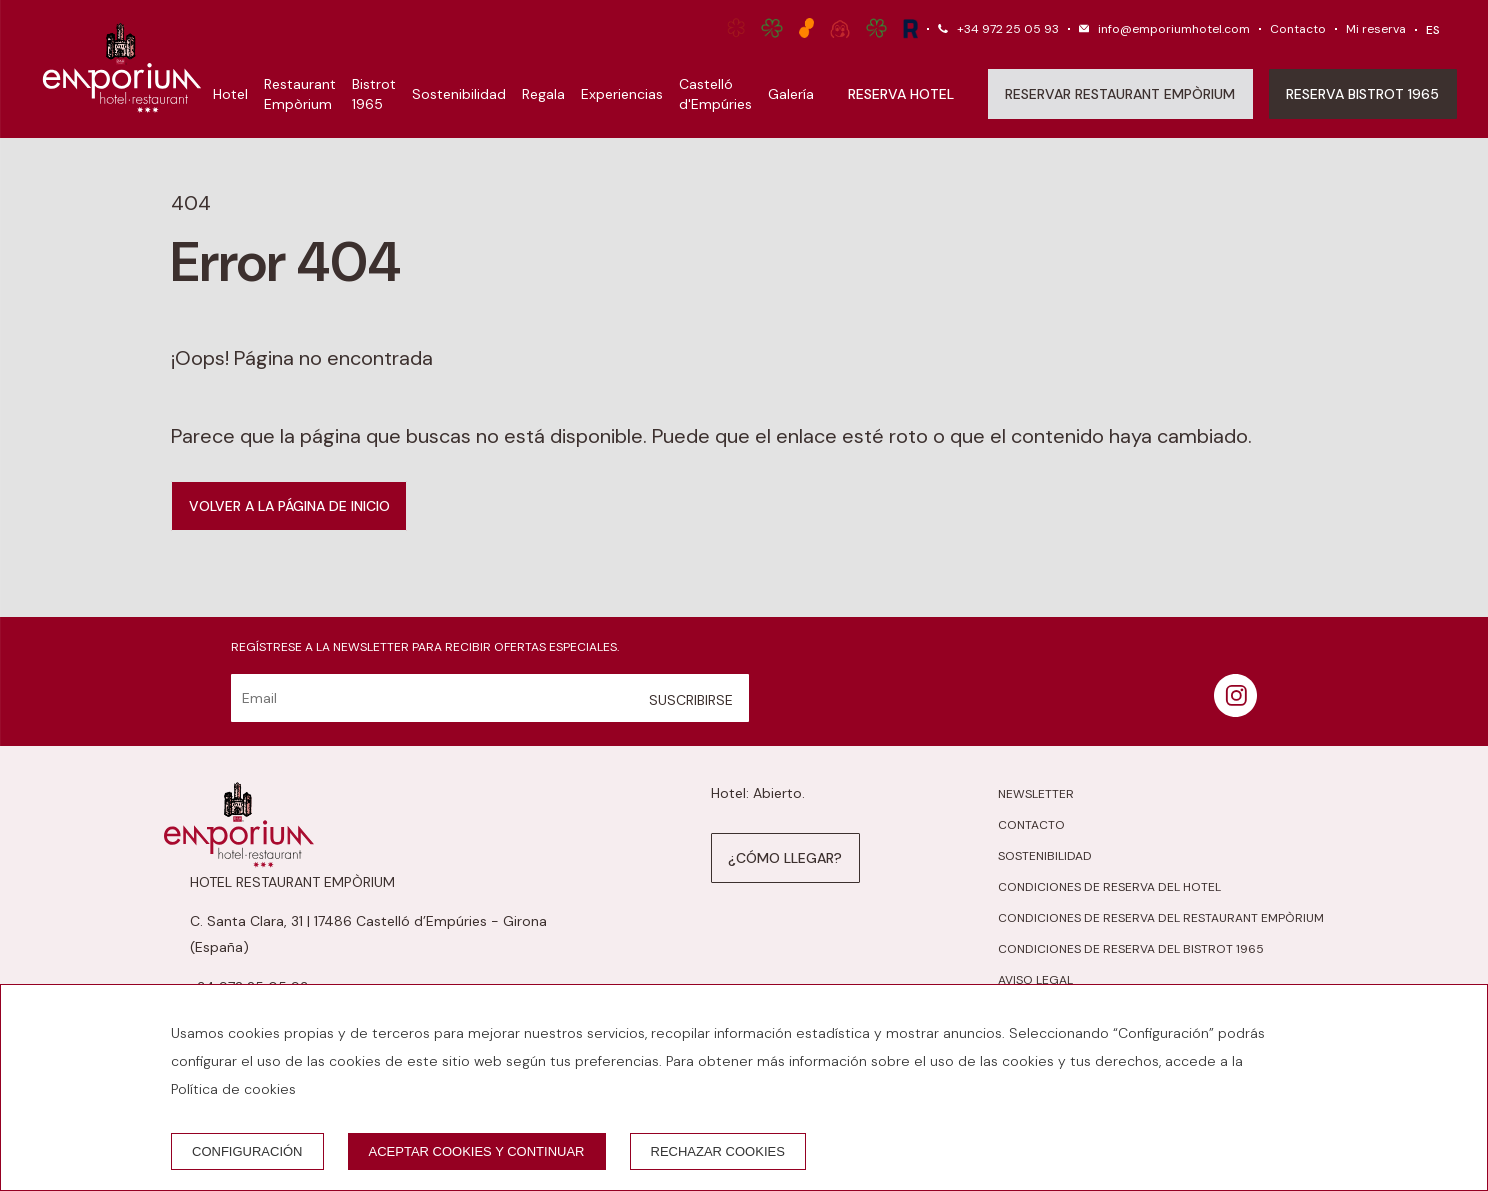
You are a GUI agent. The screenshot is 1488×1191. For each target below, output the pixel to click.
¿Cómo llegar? (785, 858)
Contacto (1298, 29)
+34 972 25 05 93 (1008, 29)
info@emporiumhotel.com (1174, 29)
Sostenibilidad (459, 94)
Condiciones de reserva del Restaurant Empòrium (1161, 918)
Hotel (230, 94)
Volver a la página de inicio (289, 506)
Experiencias (622, 94)
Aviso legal (1035, 980)
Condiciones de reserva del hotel (1109, 887)
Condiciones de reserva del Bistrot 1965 (1131, 949)
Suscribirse (691, 700)
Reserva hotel (901, 94)
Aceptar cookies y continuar (477, 1151)
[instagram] (1235, 711)
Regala (543, 94)
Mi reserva (1376, 29)
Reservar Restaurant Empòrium (1120, 94)
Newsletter (1036, 794)
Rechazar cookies (718, 1151)
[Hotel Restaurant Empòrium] (122, 69)
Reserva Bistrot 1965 (1362, 94)
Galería (791, 94)
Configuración (247, 1151)
